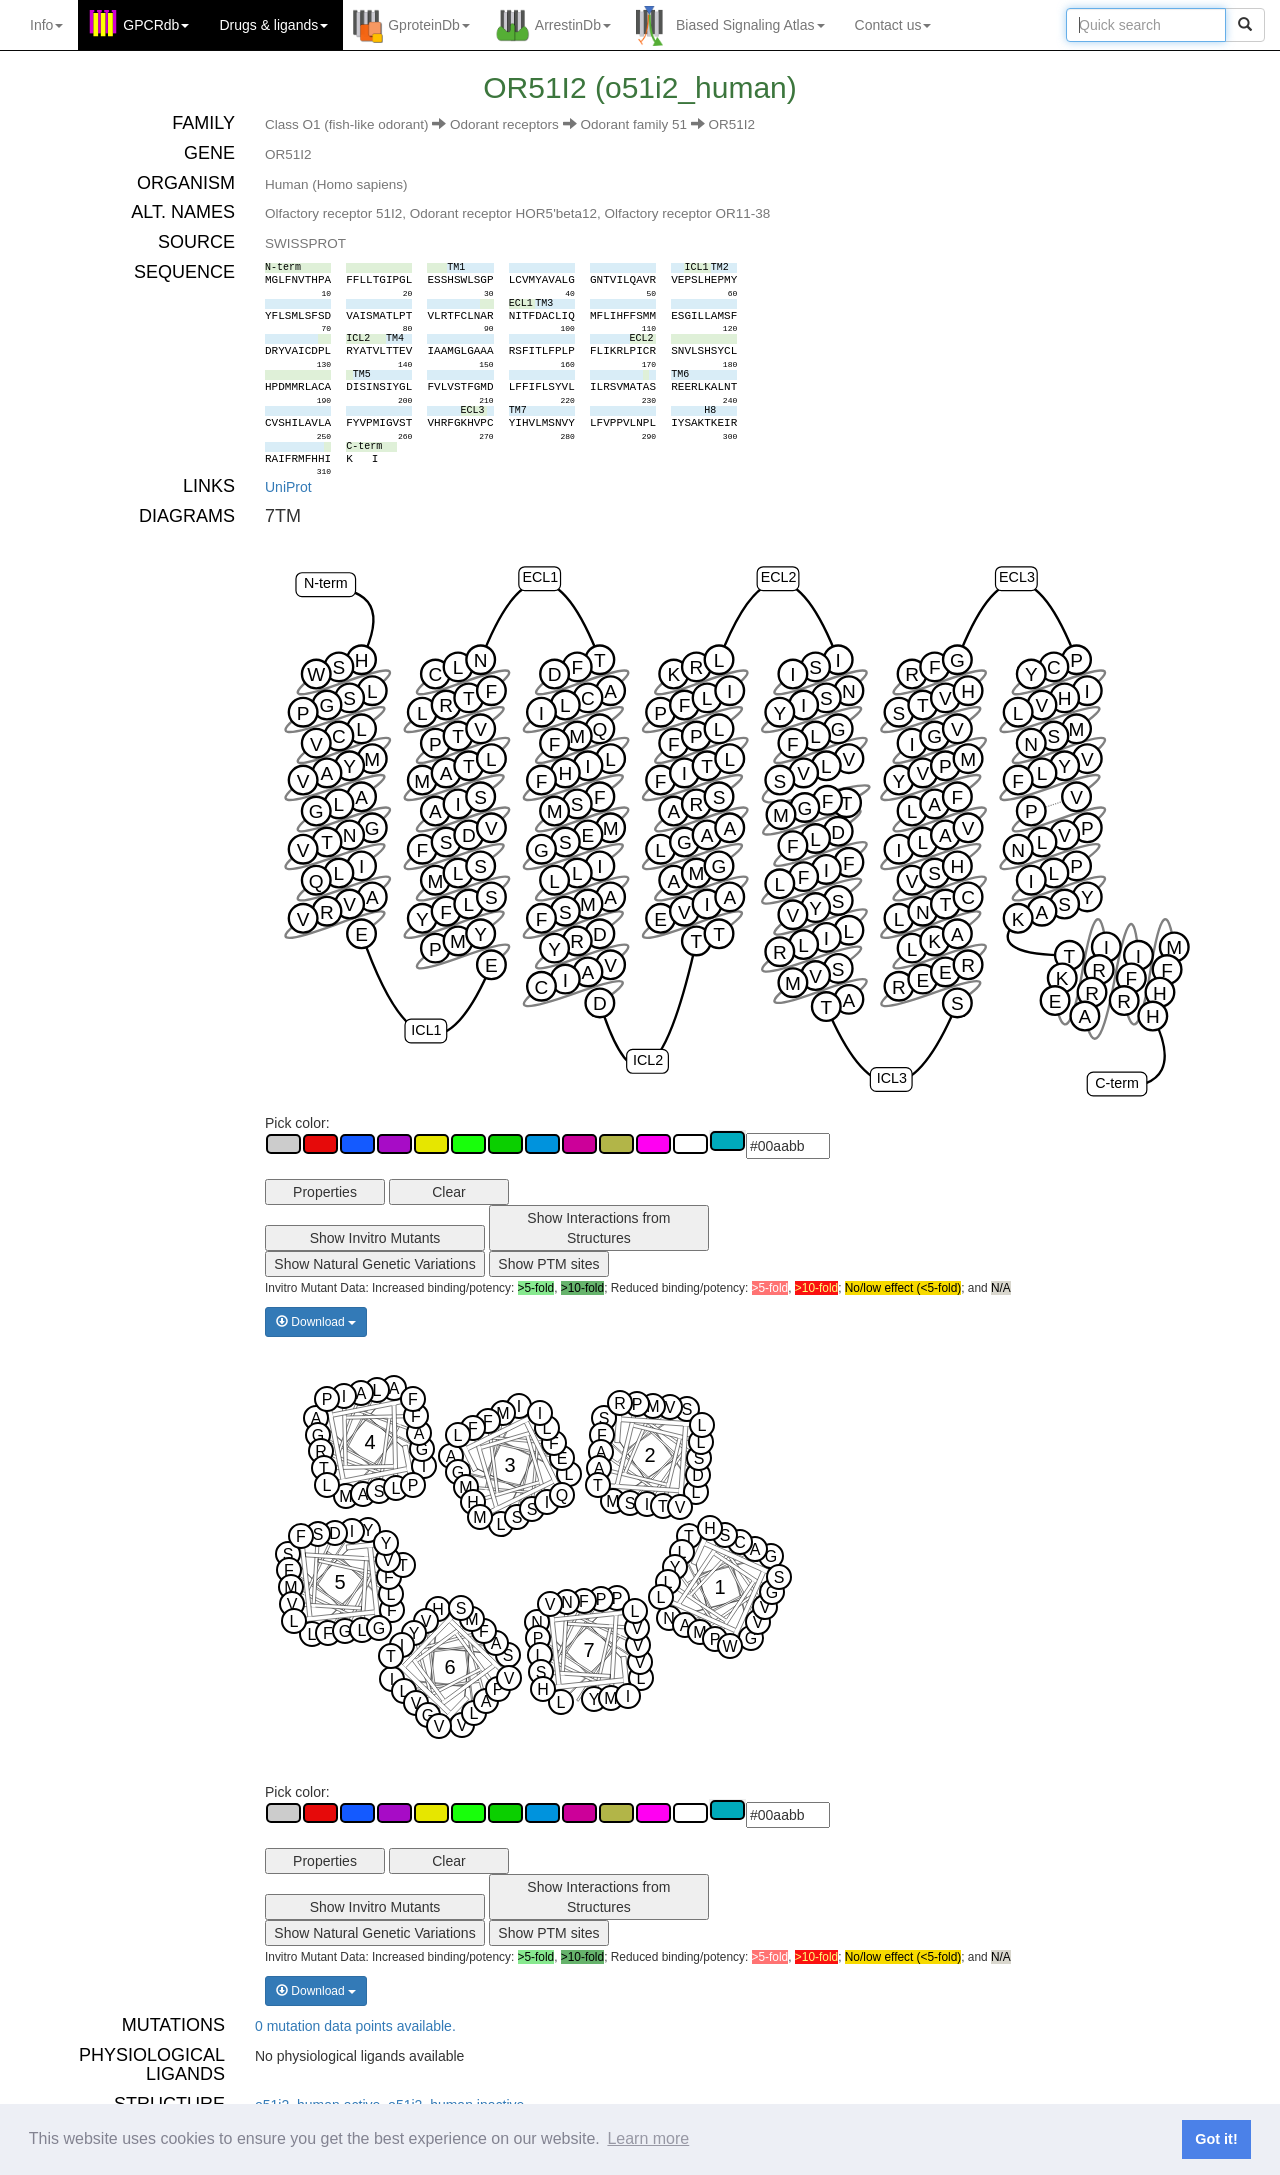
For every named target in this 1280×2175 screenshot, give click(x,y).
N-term (326, 583)
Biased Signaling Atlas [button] (750, 25)
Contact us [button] (893, 25)
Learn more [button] (648, 2138)
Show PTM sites (548, 1264)
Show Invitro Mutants (375, 1238)
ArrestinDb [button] (573, 25)
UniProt (288, 487)
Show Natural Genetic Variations (374, 1264)
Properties (325, 1192)
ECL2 (779, 577)
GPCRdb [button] (156, 25)
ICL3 (892, 1078)
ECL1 (540, 577)
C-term (1117, 1083)
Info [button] (46, 25)
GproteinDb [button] (429, 25)
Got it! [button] (1216, 2139)
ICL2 (648, 1060)
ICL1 (426, 1030)
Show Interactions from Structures (598, 1228)
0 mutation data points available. (355, 2026)
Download (316, 1322)
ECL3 (1017, 577)
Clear (448, 1192)
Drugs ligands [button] (273, 25)
